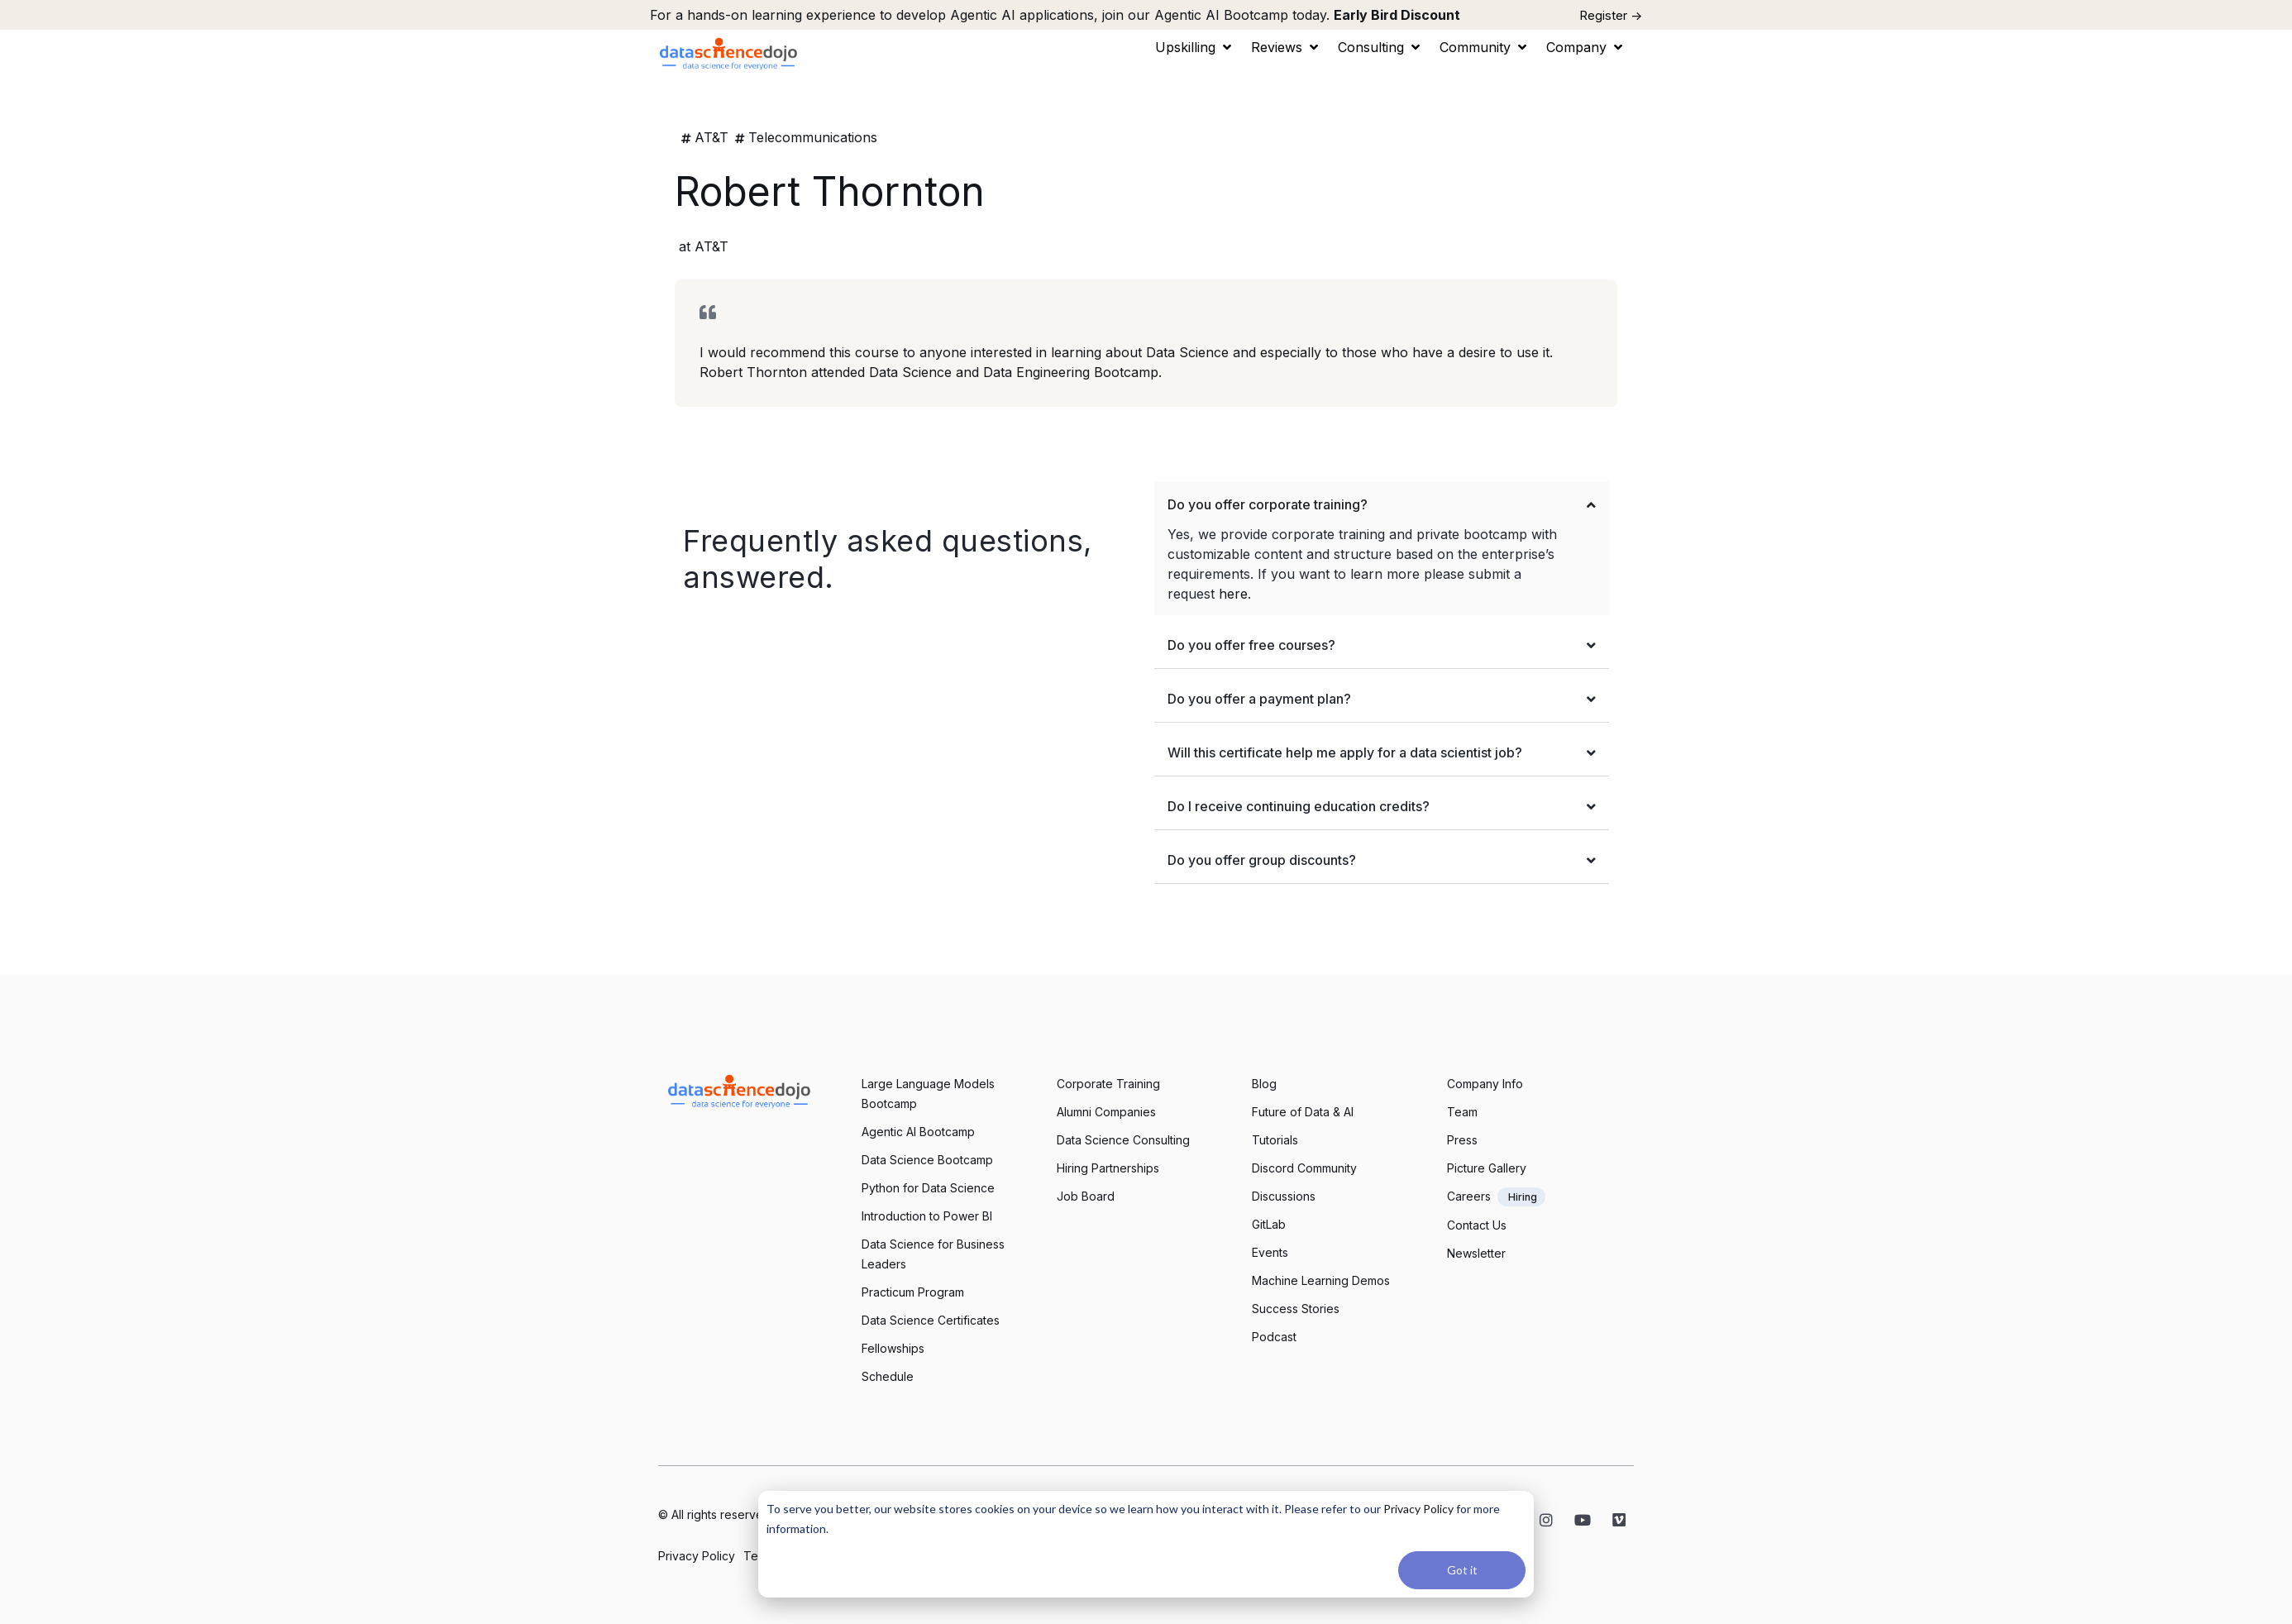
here (1233, 593)
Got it (1462, 1570)
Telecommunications (812, 137)
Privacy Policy (1418, 1509)
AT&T (711, 137)
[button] (1195, 47)
